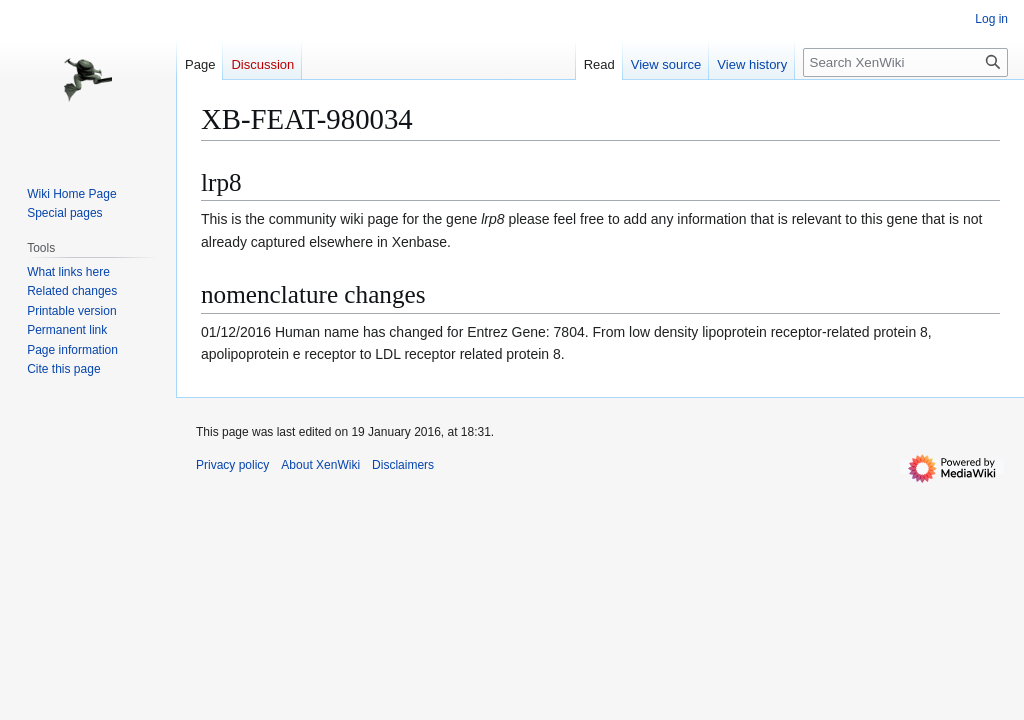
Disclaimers (403, 465)
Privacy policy (232, 465)
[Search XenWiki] (905, 62)
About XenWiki (320, 465)
